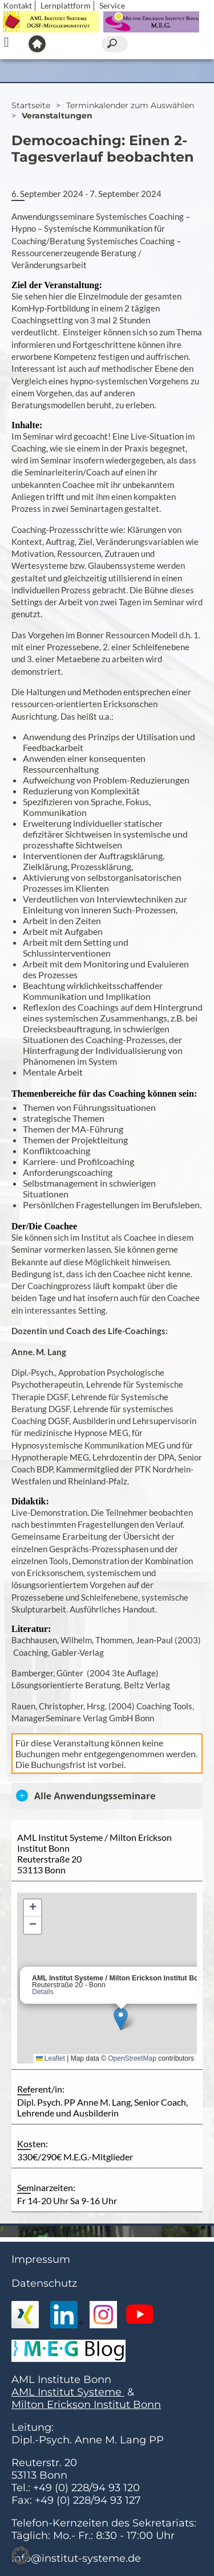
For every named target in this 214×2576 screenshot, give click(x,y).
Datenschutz (44, 2283)
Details (43, 1992)
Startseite (30, 105)
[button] (121, 2019)
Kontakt (17, 5)
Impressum (40, 2259)
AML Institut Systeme (67, 2392)
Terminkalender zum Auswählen (130, 105)
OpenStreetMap (132, 2058)
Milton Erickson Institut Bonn (86, 2404)
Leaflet (50, 2058)
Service (112, 5)
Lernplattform (66, 5)
